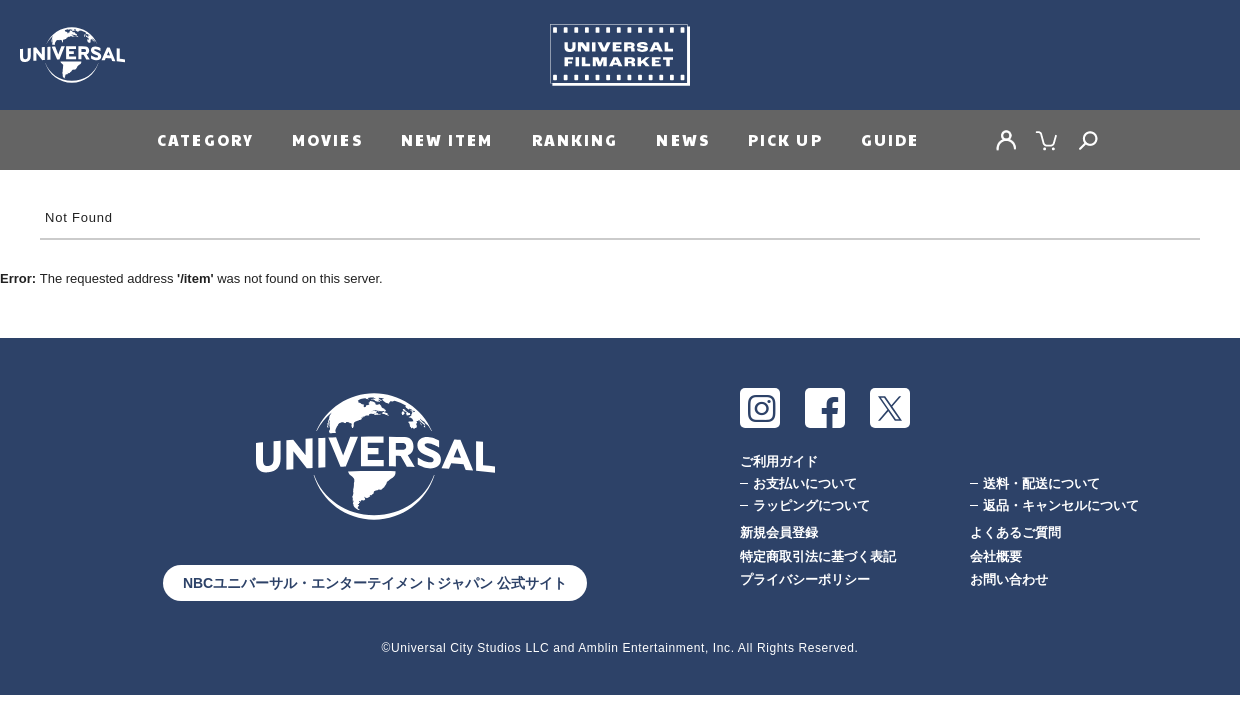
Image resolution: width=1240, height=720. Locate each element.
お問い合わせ (1009, 579)
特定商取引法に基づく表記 (818, 556)
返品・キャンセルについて (1061, 505)
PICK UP (785, 139)
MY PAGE (1006, 140)
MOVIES (327, 139)
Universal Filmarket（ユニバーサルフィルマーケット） (620, 55)
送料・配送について (1041, 483)
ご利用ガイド (779, 461)
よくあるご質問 (1015, 532)
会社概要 (996, 556)
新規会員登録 (779, 532)
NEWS (682, 139)
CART (1047, 140)
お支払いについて (805, 483)
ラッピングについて (811, 505)
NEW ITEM (447, 139)
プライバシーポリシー (805, 579)
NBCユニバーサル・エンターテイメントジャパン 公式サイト (375, 583)
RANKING (575, 139)
